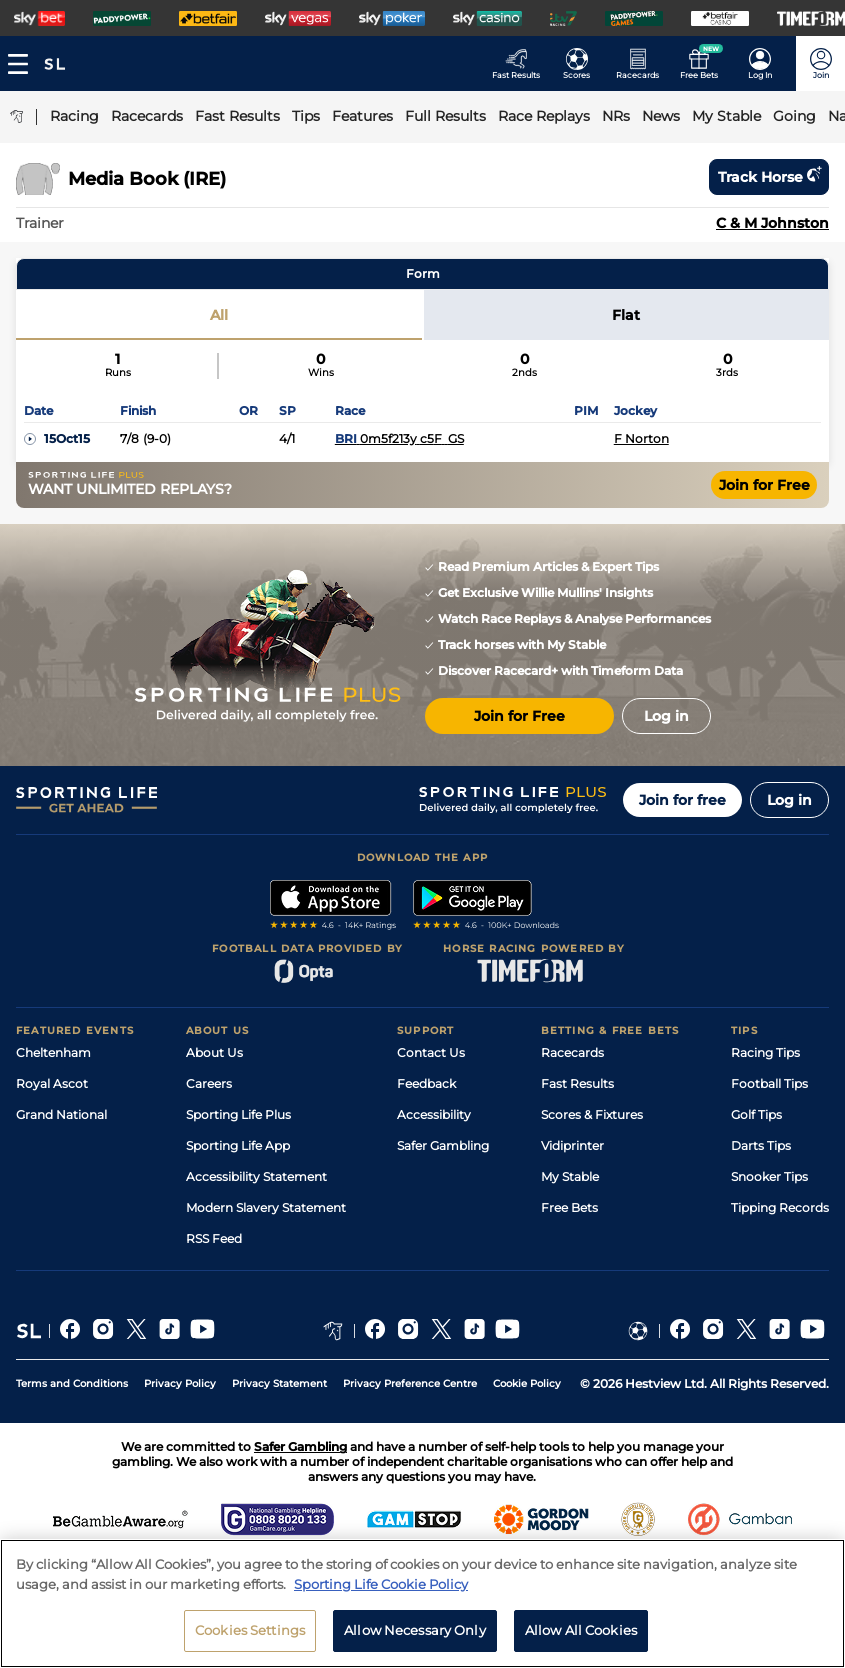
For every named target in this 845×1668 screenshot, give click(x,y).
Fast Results (577, 1083)
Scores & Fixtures (592, 1114)
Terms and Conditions (72, 1383)
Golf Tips (756, 1114)
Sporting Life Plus (238, 1114)
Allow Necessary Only (415, 1630)
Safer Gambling (443, 1145)
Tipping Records (780, 1207)
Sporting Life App (238, 1145)
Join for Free (764, 485)
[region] (422, 1603)
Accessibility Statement (256, 1176)
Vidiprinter (572, 1145)
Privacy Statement (279, 1383)
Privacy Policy (180, 1383)
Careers (209, 1083)
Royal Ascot (52, 1083)
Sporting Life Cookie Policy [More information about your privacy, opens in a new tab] (381, 1584)
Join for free (682, 800)
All (219, 315)
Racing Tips (765, 1052)
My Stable (570, 1176)
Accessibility (434, 1114)
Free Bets (569, 1207)
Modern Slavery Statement (266, 1207)
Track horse (769, 177)
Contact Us (431, 1052)
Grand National (61, 1114)
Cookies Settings (250, 1630)
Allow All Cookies (581, 1630)
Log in (789, 800)
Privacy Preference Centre (410, 1383)
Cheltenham (53, 1052)
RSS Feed (214, 1238)
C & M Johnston (772, 223)
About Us (214, 1052)
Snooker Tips (769, 1176)
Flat (626, 315)
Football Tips (769, 1083)
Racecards (572, 1052)
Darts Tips (761, 1145)
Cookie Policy (527, 1383)
